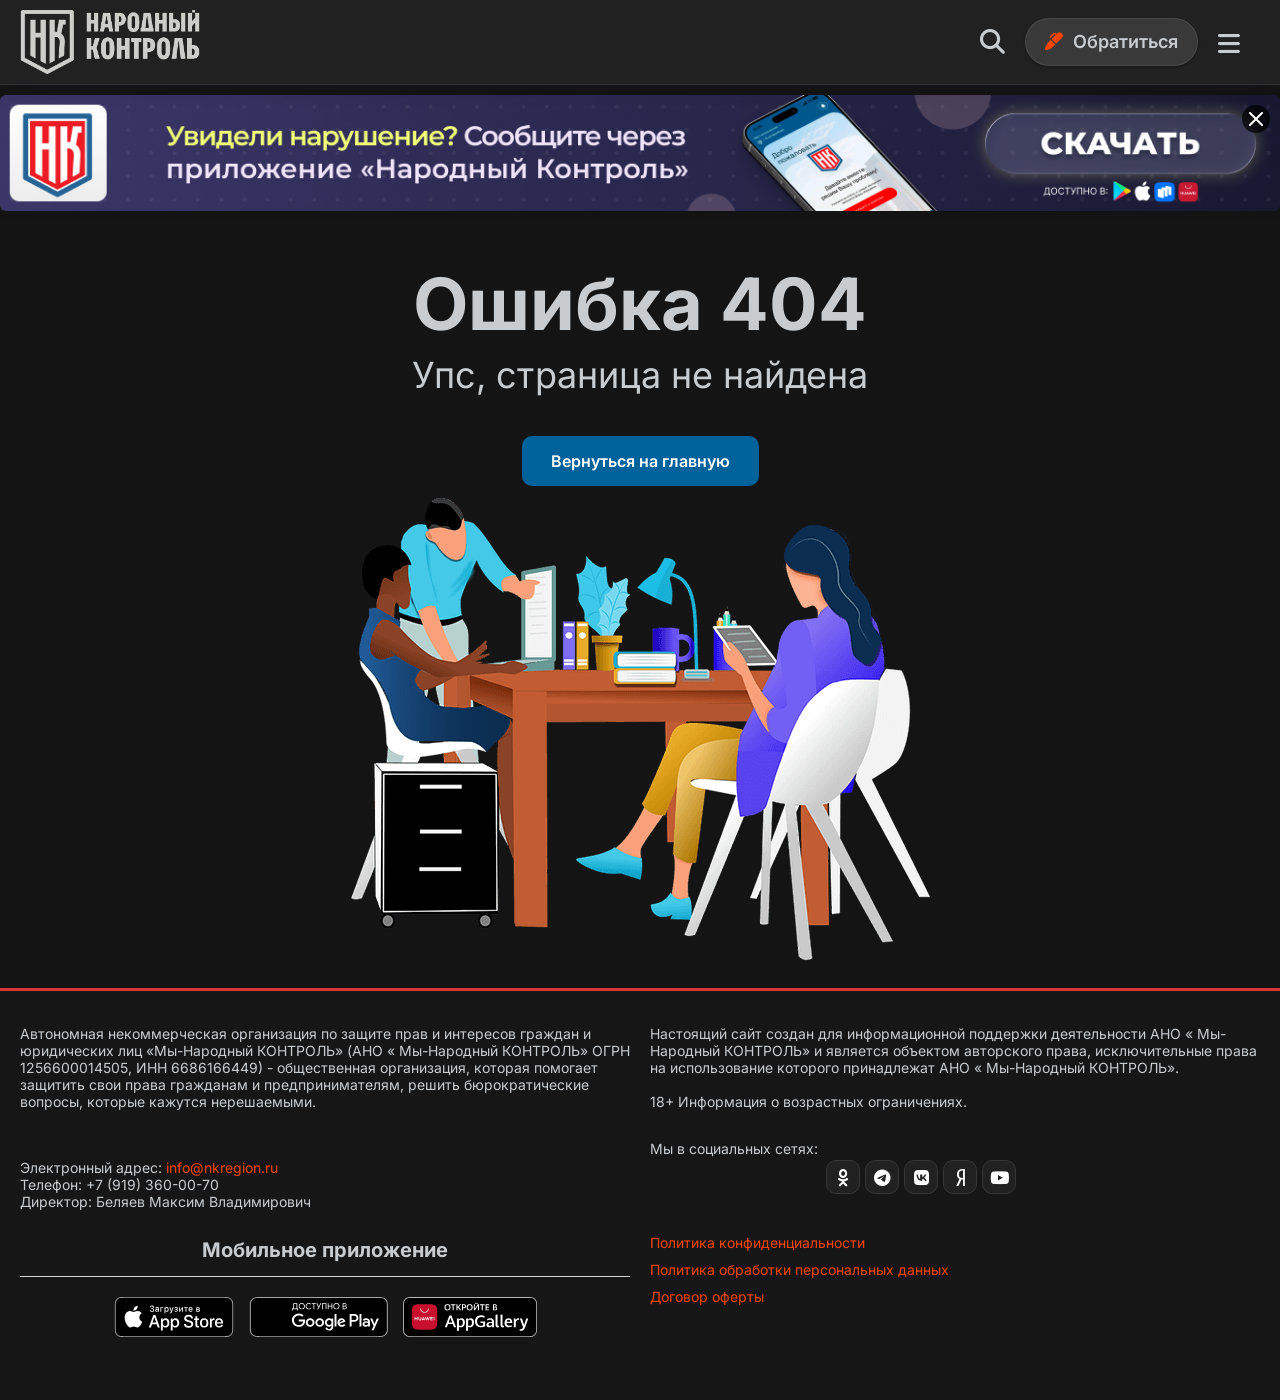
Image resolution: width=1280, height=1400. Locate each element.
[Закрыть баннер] (1256, 119)
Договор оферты (707, 1296)
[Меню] (1229, 42)
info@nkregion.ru (222, 1167)
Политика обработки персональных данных (799, 1269)
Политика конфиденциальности (757, 1242)
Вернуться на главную (640, 461)
